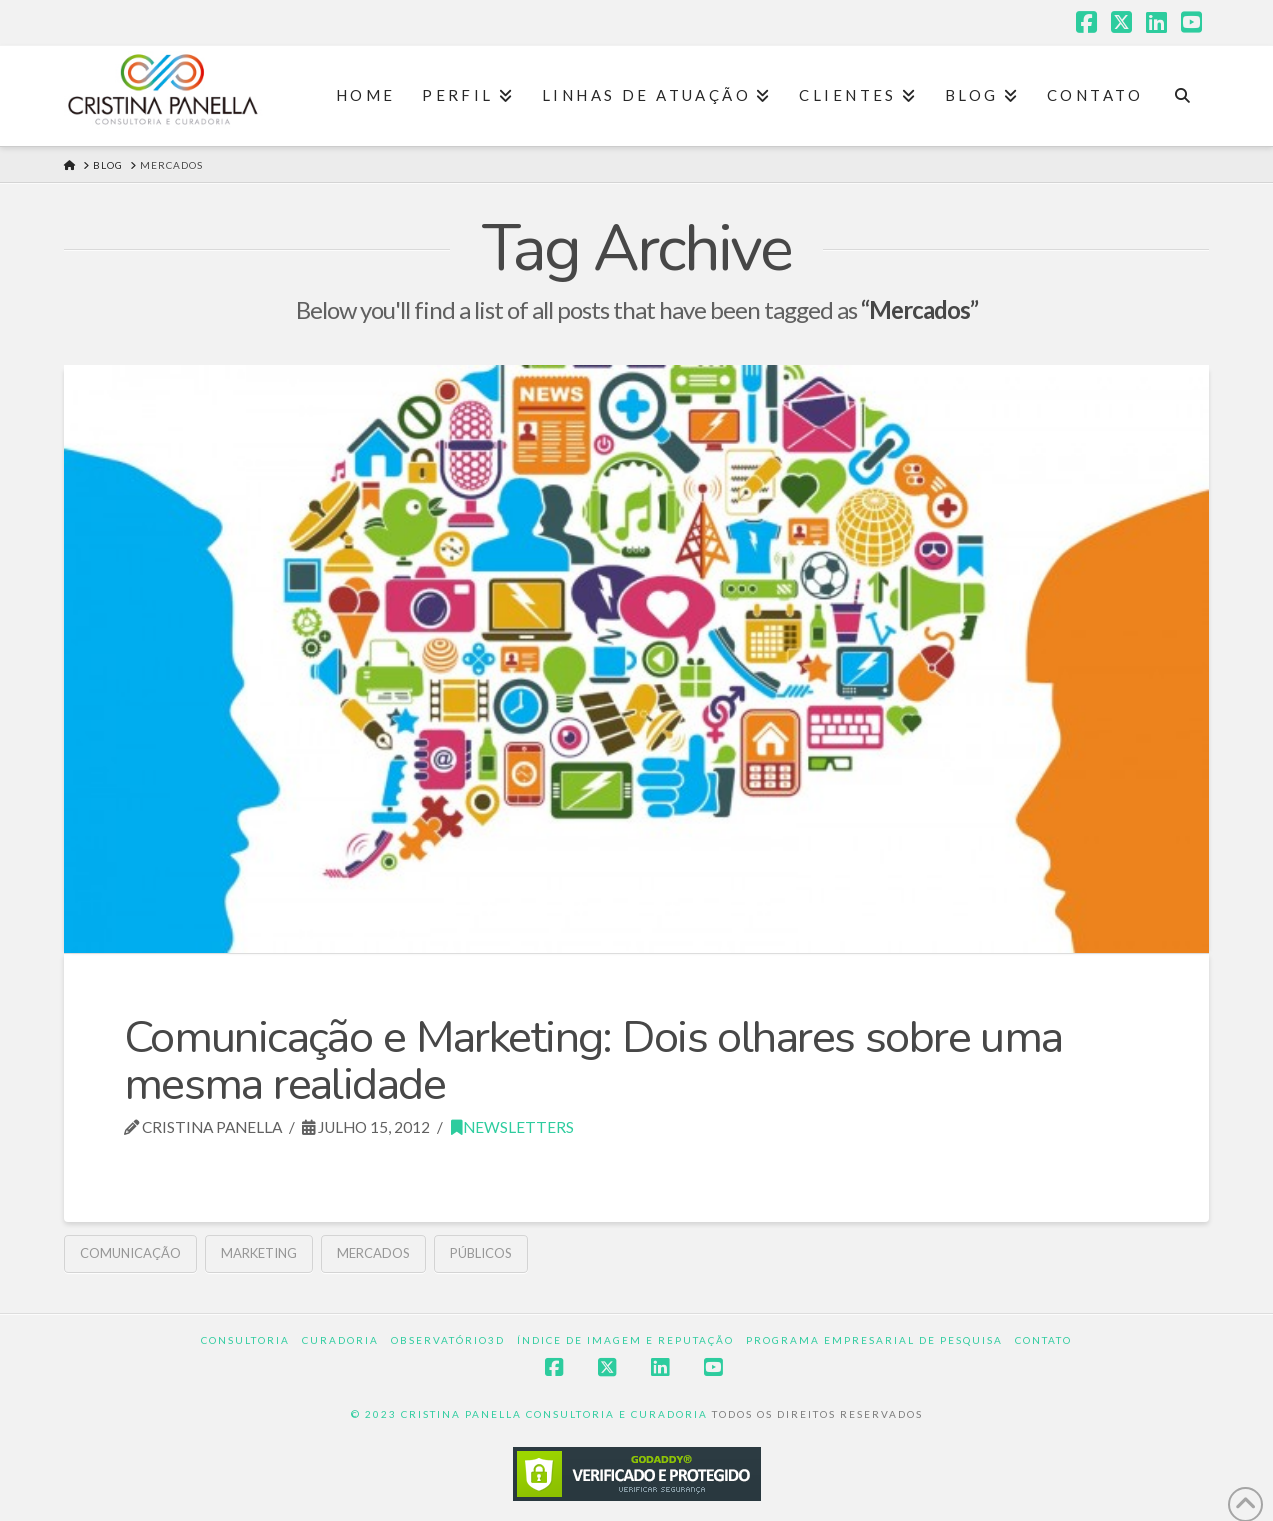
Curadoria (340, 1340)
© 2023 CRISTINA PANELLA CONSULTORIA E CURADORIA (531, 1414)
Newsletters (512, 1127)
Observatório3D (448, 1340)
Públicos (481, 1253)
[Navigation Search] (1182, 96)
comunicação (130, 1253)
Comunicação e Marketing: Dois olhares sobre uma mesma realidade (593, 1061)
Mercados (373, 1253)
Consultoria (245, 1340)
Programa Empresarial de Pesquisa (874, 1340)
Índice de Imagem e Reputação (625, 1340)
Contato (1043, 1340)
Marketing (259, 1253)
